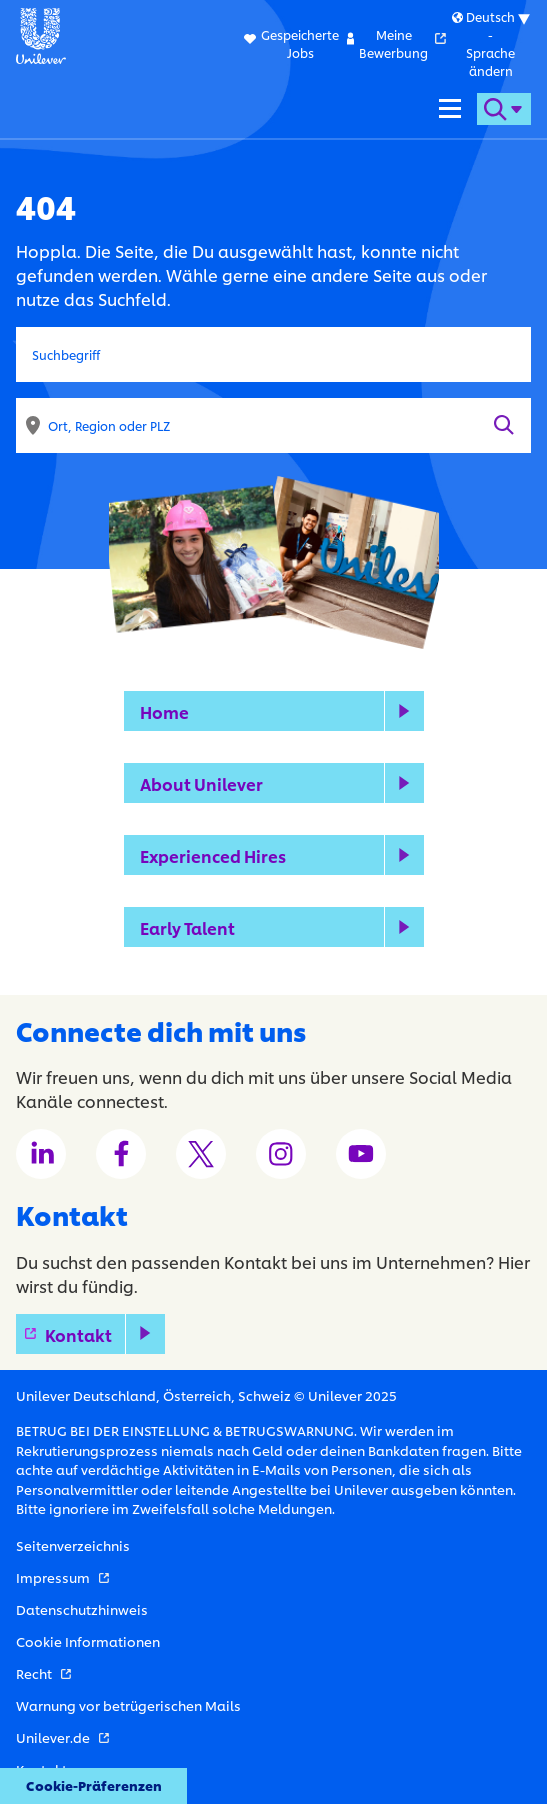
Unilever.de (62, 1737)
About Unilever (201, 783)
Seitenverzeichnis (73, 1545)
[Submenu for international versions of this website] (490, 44)
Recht (43, 1673)
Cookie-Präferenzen (94, 1785)
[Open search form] (504, 109)
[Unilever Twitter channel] (201, 1154)
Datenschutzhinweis (82, 1609)
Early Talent (187, 927)
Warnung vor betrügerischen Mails (128, 1705)
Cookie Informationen (88, 1641)
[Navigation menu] (450, 109)
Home (164, 711)
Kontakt (105, 1334)
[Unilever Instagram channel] (281, 1154)
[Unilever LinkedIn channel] (41, 1154)
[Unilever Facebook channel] (121, 1154)
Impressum (62, 1577)
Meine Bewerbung (402, 43)
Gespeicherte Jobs (300, 43)
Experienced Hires (213, 855)
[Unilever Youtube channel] (361, 1154)
